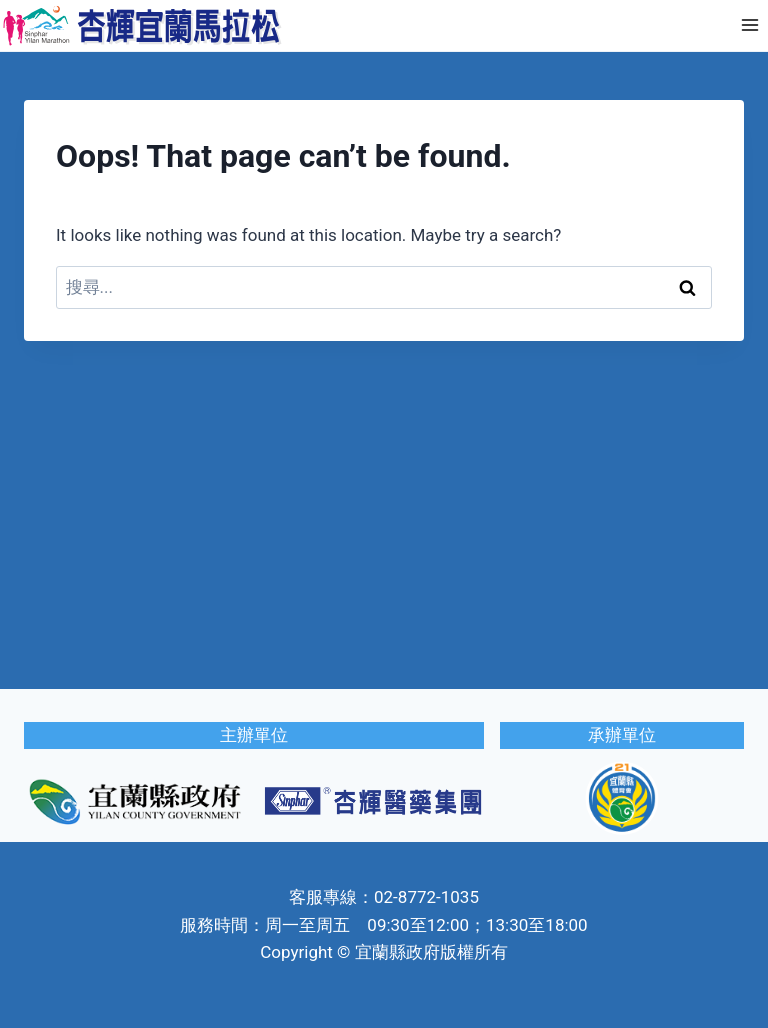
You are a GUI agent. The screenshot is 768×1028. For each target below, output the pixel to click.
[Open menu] (749, 25)
